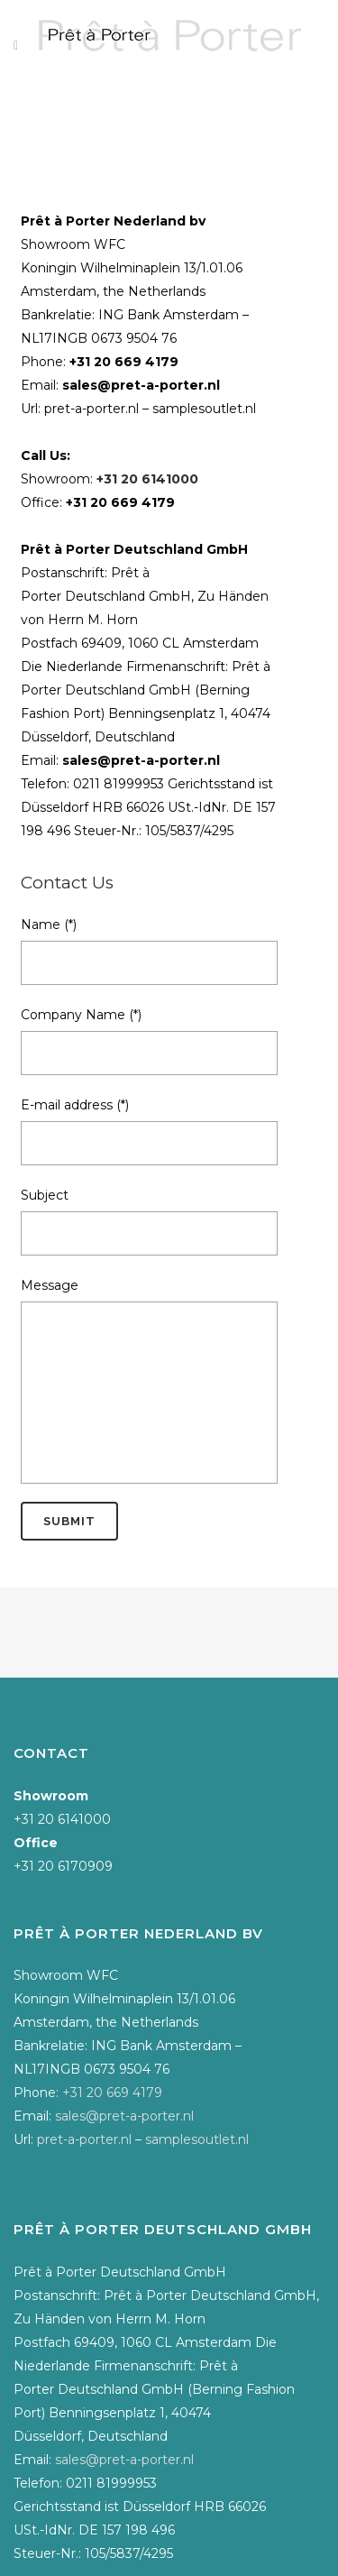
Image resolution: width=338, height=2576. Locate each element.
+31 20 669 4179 (123, 362)
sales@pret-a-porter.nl (141, 385)
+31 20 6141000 (147, 479)
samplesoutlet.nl (204, 408)
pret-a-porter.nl (91, 408)
